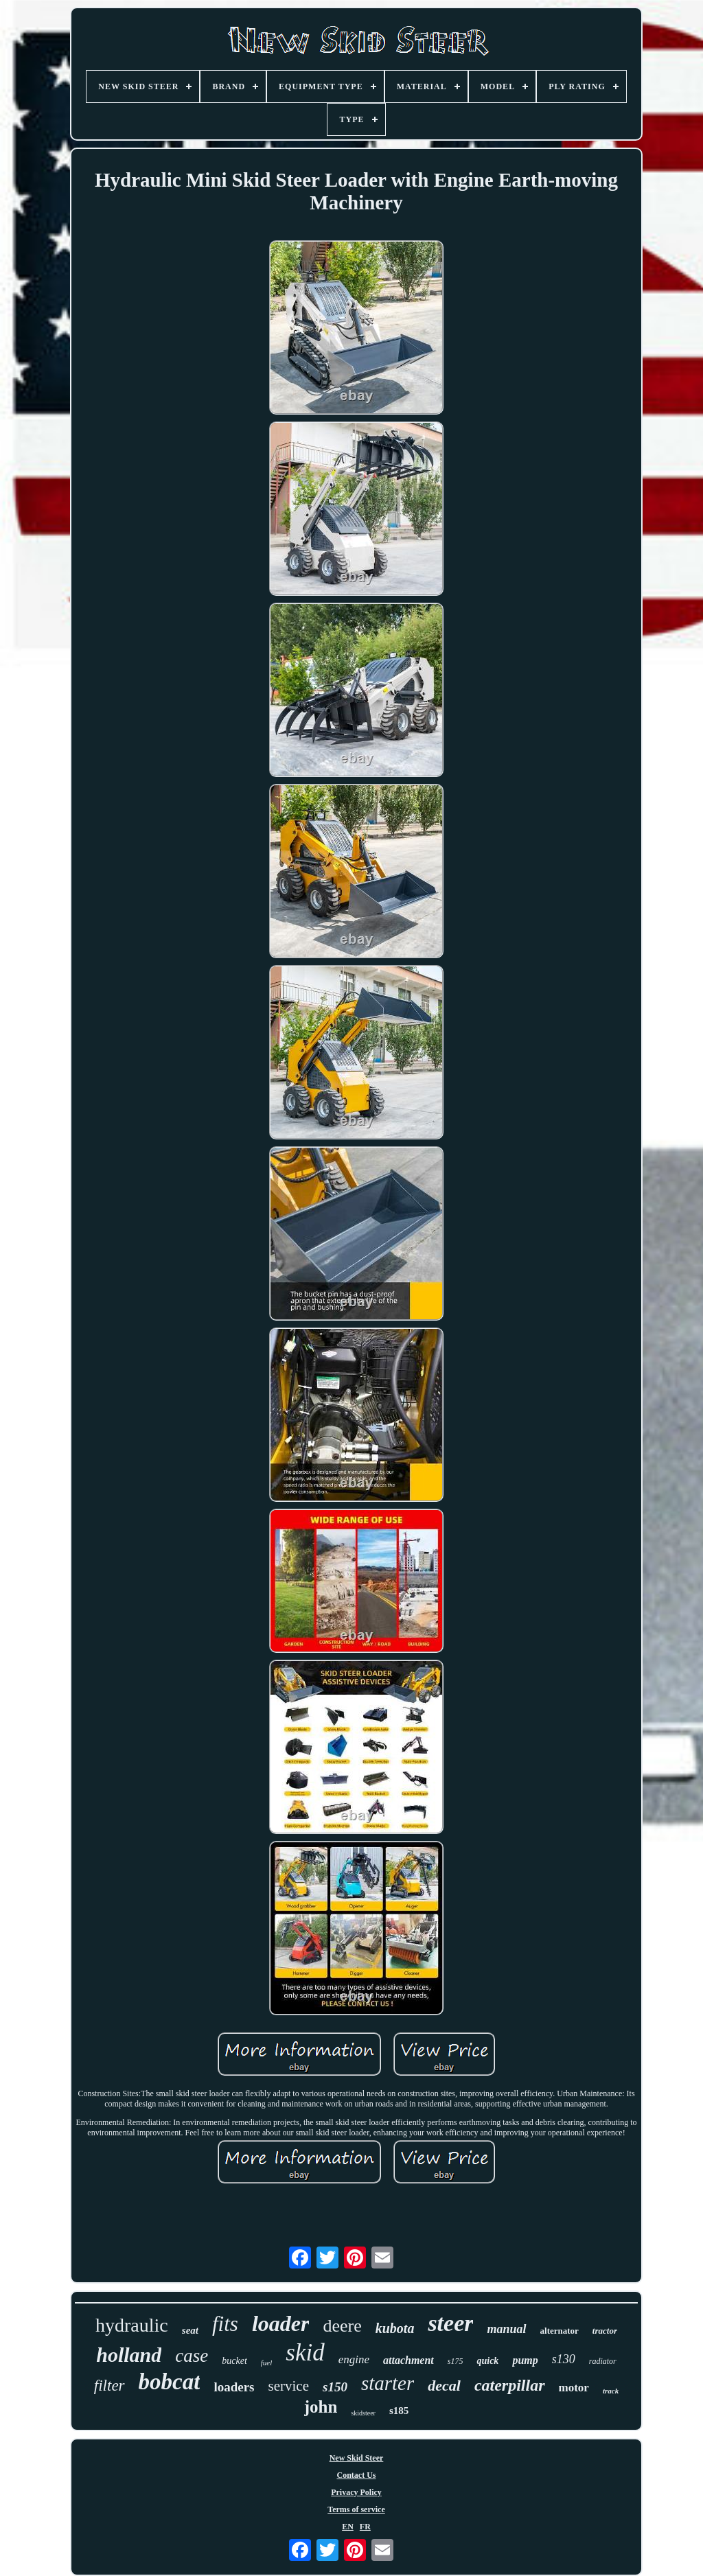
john (321, 2407)
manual (506, 2329)
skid (305, 2352)
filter (109, 2385)
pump (525, 2360)
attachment (408, 2360)
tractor (604, 2330)
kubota (395, 2328)
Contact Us (356, 2475)
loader (281, 2323)
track (611, 2391)
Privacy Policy (356, 2492)
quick (487, 2361)
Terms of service (356, 2509)
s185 (398, 2410)
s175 (455, 2361)
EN (348, 2526)
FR (365, 2526)
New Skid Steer (357, 2458)
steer (450, 2323)
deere (342, 2326)
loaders (234, 2387)
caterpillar (509, 2385)
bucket (234, 2361)
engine (353, 2359)
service (288, 2386)
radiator (602, 2361)
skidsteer (363, 2413)
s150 (335, 2387)
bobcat (169, 2381)
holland (128, 2354)
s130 (563, 2359)
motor (574, 2387)
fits (225, 2324)
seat (190, 2330)
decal (444, 2385)
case (191, 2355)
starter (387, 2383)
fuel (267, 2362)
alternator (559, 2330)
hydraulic (131, 2325)
